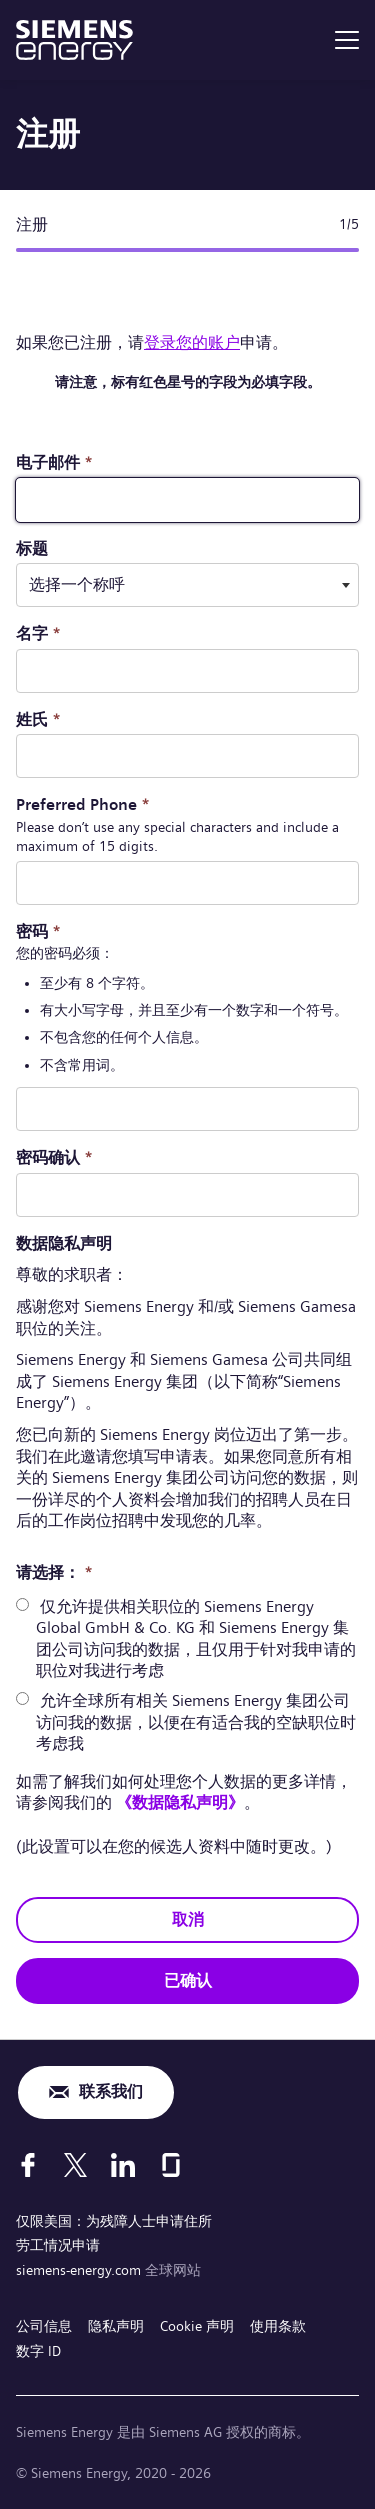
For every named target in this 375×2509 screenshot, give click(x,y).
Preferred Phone (83, 804)
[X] (75, 2165)
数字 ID (38, 2351)
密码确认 (54, 1157)
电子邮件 (54, 462)
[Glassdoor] (171, 2165)
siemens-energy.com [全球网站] (80, 2270)
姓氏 (38, 719)
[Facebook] (28, 2165)
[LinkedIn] (123, 2165)
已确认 (188, 1980)
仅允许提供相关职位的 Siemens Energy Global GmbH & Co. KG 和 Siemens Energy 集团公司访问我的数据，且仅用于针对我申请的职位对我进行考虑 (196, 1639)
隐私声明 (116, 2326)
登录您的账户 (192, 342)
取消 (188, 1919)
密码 (38, 931)
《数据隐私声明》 (180, 1802)
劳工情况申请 (58, 2245)
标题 (32, 548)
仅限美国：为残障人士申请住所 (114, 2221)
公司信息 (44, 2326)
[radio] (22, 1604)
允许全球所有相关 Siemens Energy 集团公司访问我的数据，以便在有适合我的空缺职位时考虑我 (196, 1722)
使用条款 (278, 2326)
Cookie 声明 (197, 2326)
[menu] (347, 40)
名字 (38, 633)
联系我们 (111, 2091)
